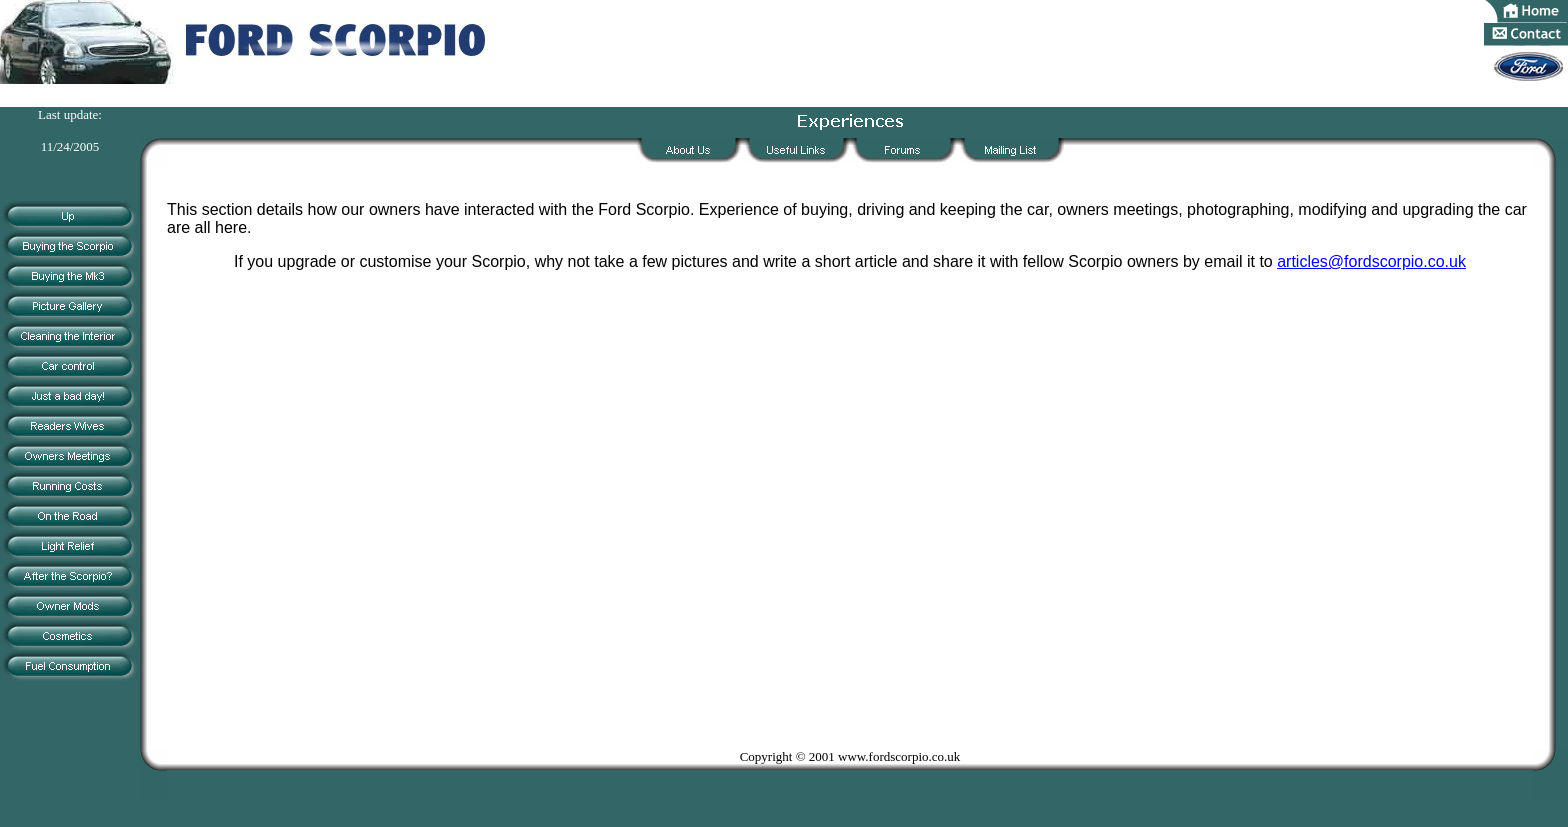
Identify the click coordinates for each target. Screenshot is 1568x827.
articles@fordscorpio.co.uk (1371, 261)
